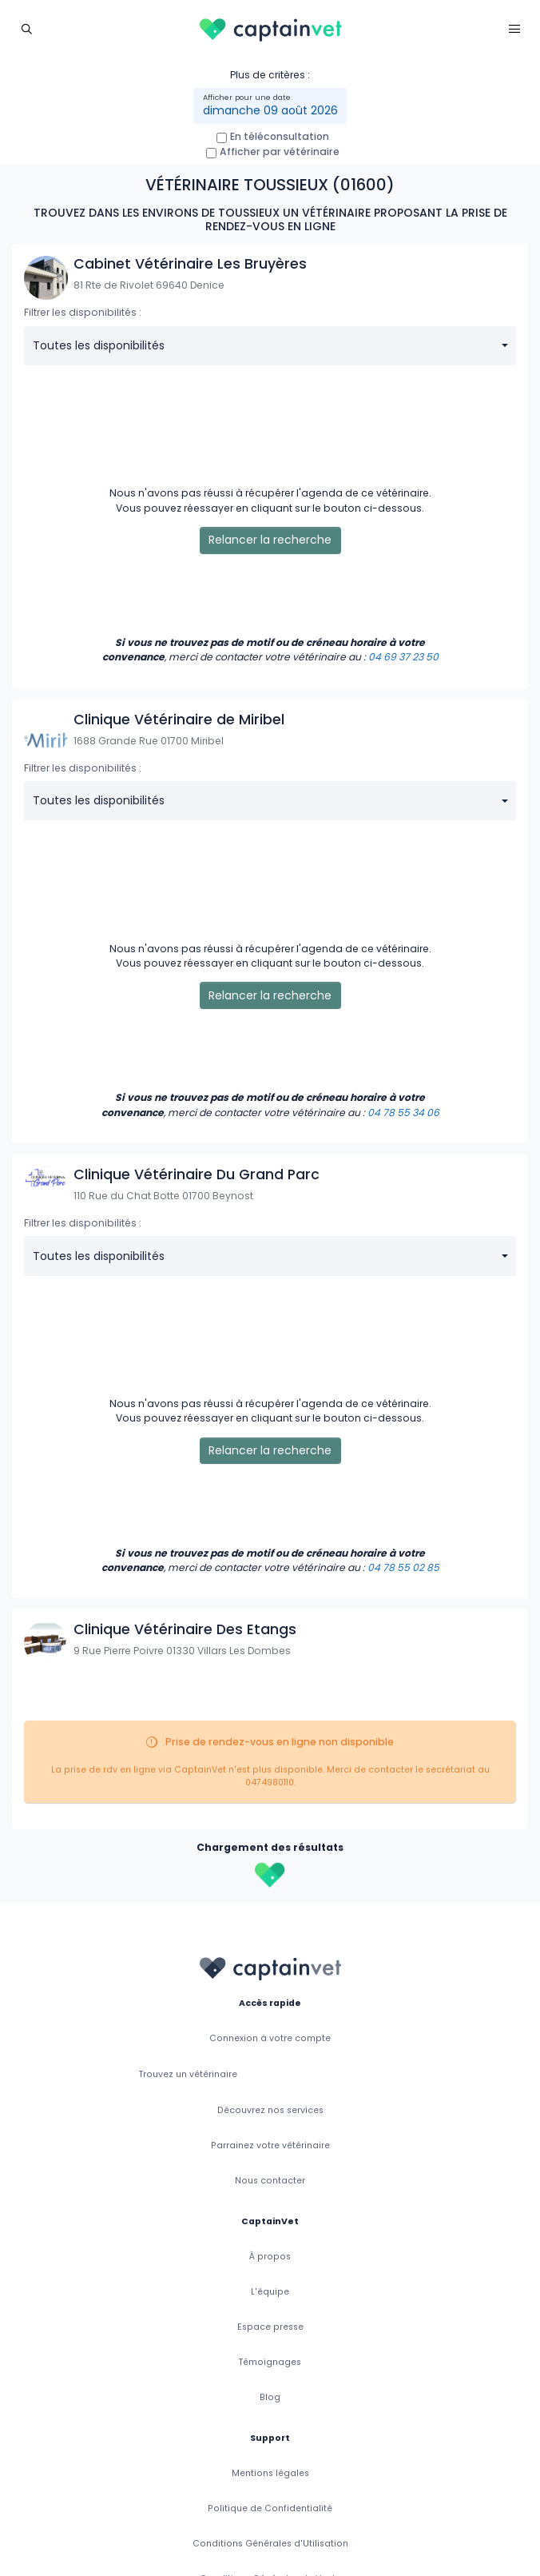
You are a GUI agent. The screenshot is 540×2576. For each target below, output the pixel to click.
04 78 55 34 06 (403, 1112)
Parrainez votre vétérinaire (270, 2145)
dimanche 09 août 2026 (270, 110)
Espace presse (270, 2327)
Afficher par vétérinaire (279, 151)
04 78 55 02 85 (403, 1567)
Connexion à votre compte (270, 2038)
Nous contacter (270, 2181)
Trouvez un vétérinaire (188, 2074)
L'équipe (270, 2292)
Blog (270, 2397)
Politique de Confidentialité (270, 2508)
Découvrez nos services (270, 2110)
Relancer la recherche (270, 540)
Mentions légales (270, 2473)
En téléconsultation (279, 136)
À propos (270, 2257)
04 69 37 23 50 (403, 657)
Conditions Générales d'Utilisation (270, 2544)
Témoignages (270, 2362)
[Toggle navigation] (26, 28)
